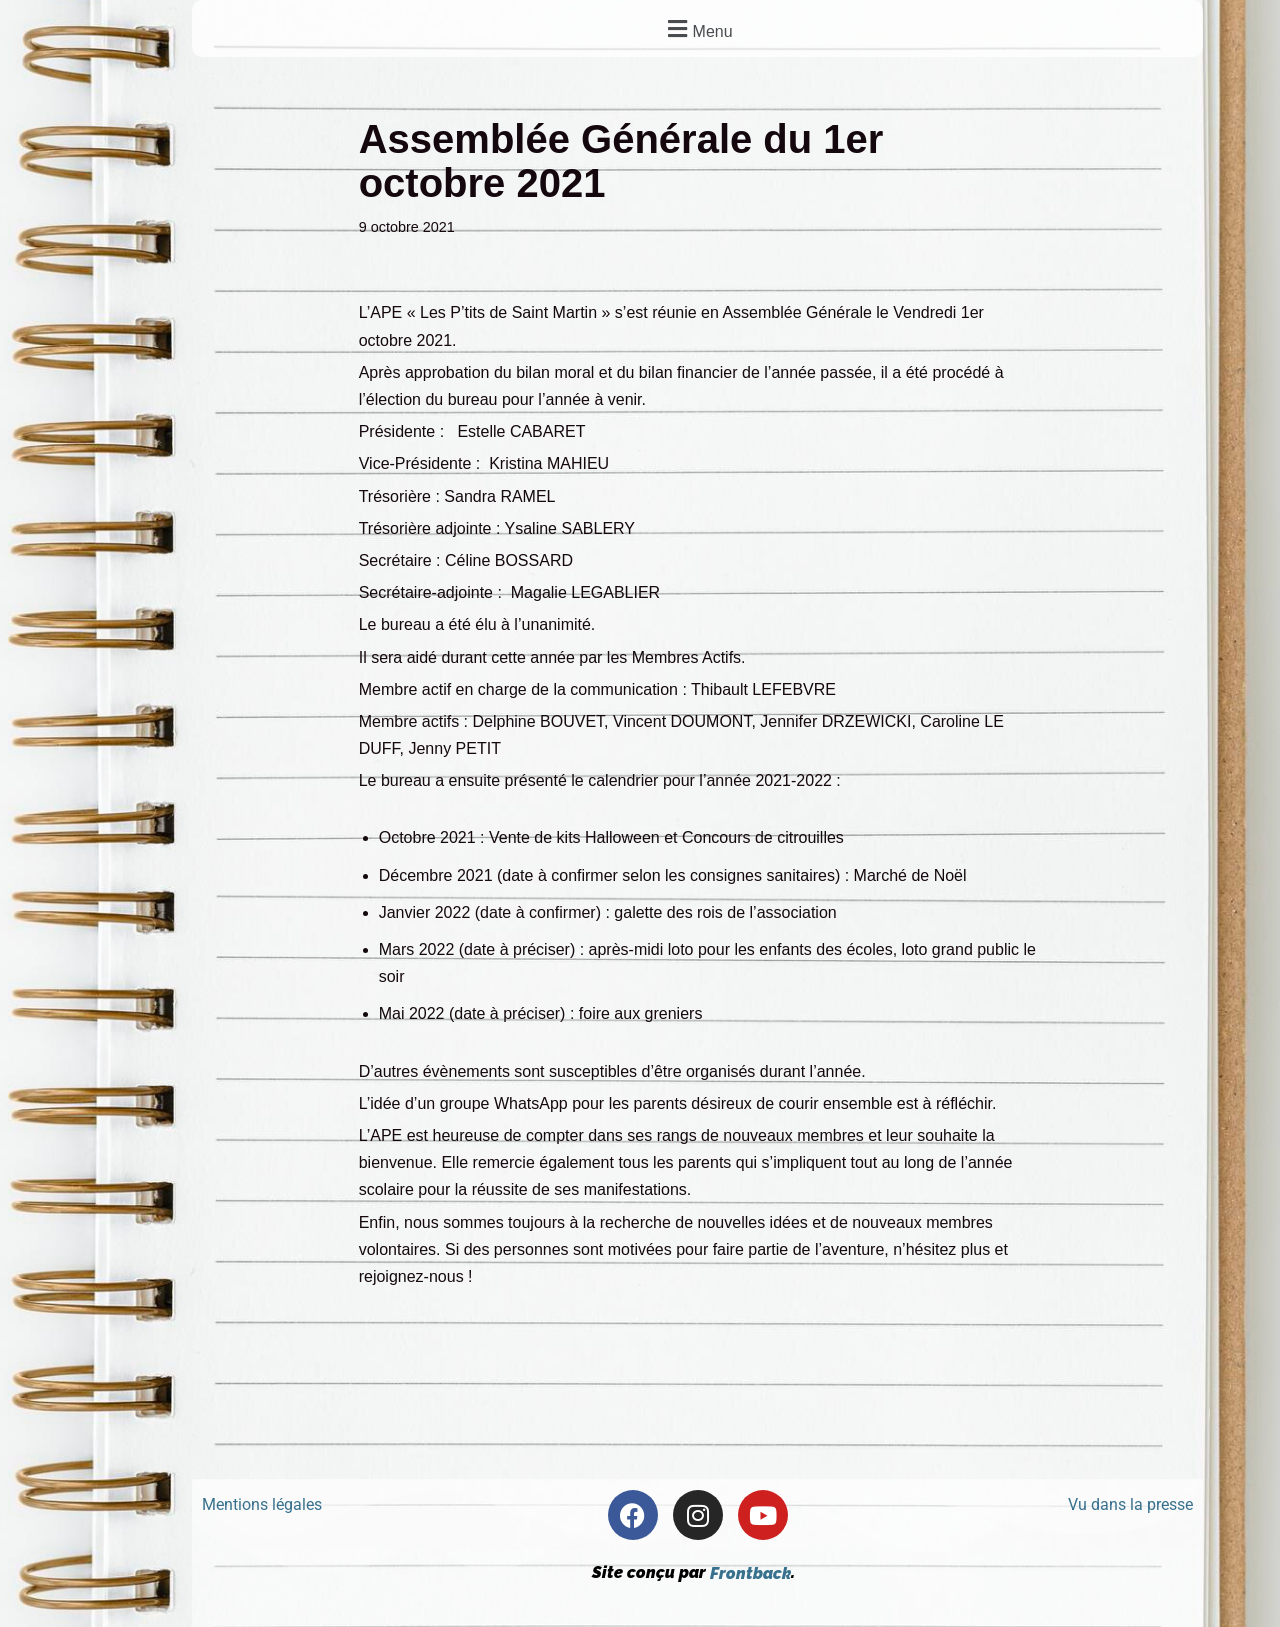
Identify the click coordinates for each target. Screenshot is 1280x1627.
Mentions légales (262, 1505)
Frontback (750, 1573)
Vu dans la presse (1130, 1505)
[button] (697, 28)
